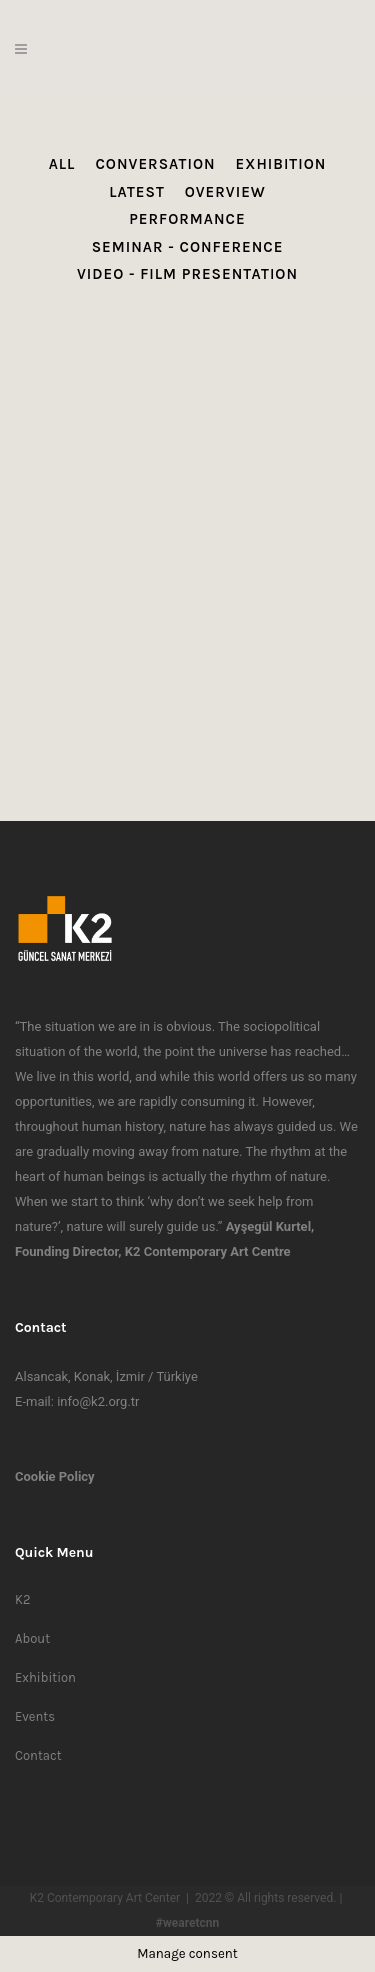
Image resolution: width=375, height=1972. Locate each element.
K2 (22, 1599)
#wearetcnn (187, 1923)
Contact (38, 1755)
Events (35, 1716)
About (32, 1638)
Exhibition (45, 1677)
